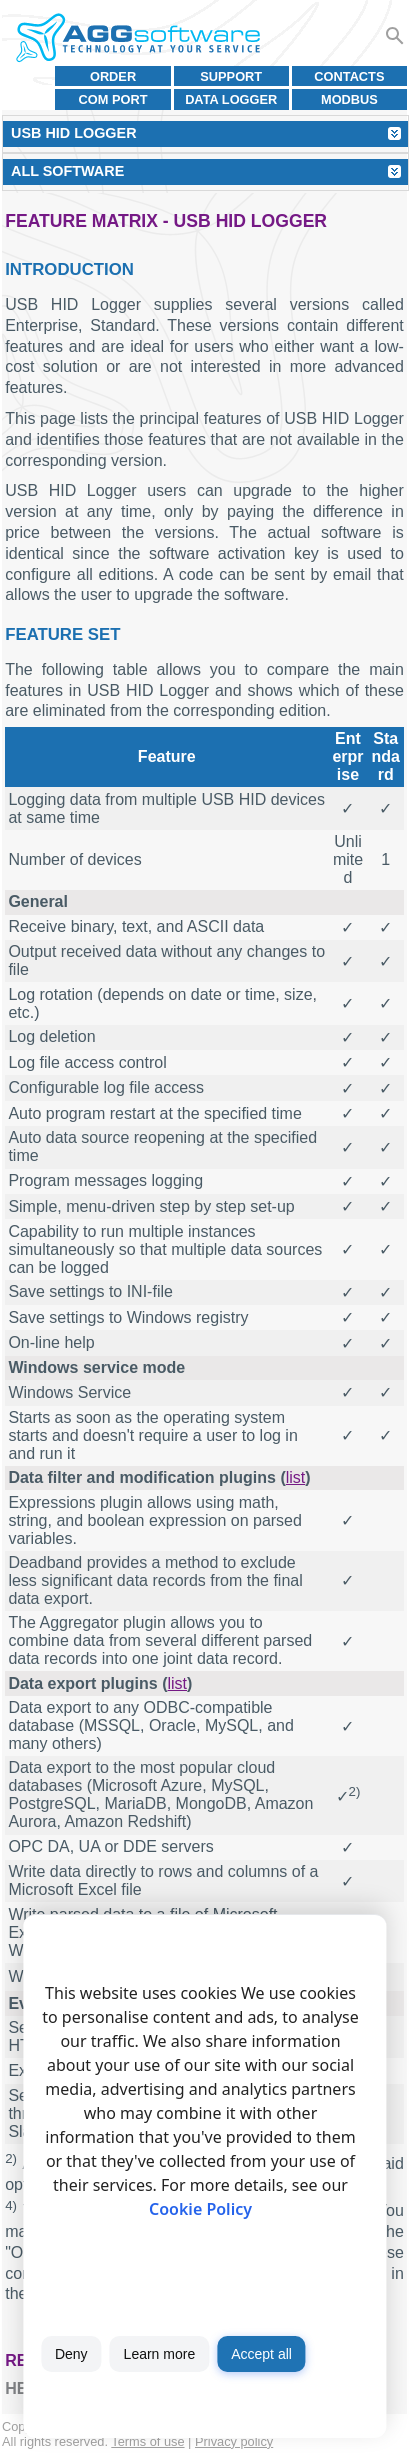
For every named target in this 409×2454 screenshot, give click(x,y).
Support (231, 76)
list (296, 1477)
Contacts (349, 76)
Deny (71, 2354)
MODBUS (349, 99)
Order (113, 76)
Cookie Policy (200, 2209)
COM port (113, 99)
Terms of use (147, 2441)
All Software (67, 171)
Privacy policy (234, 2441)
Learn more (160, 2354)
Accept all (261, 2354)
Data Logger (231, 99)
